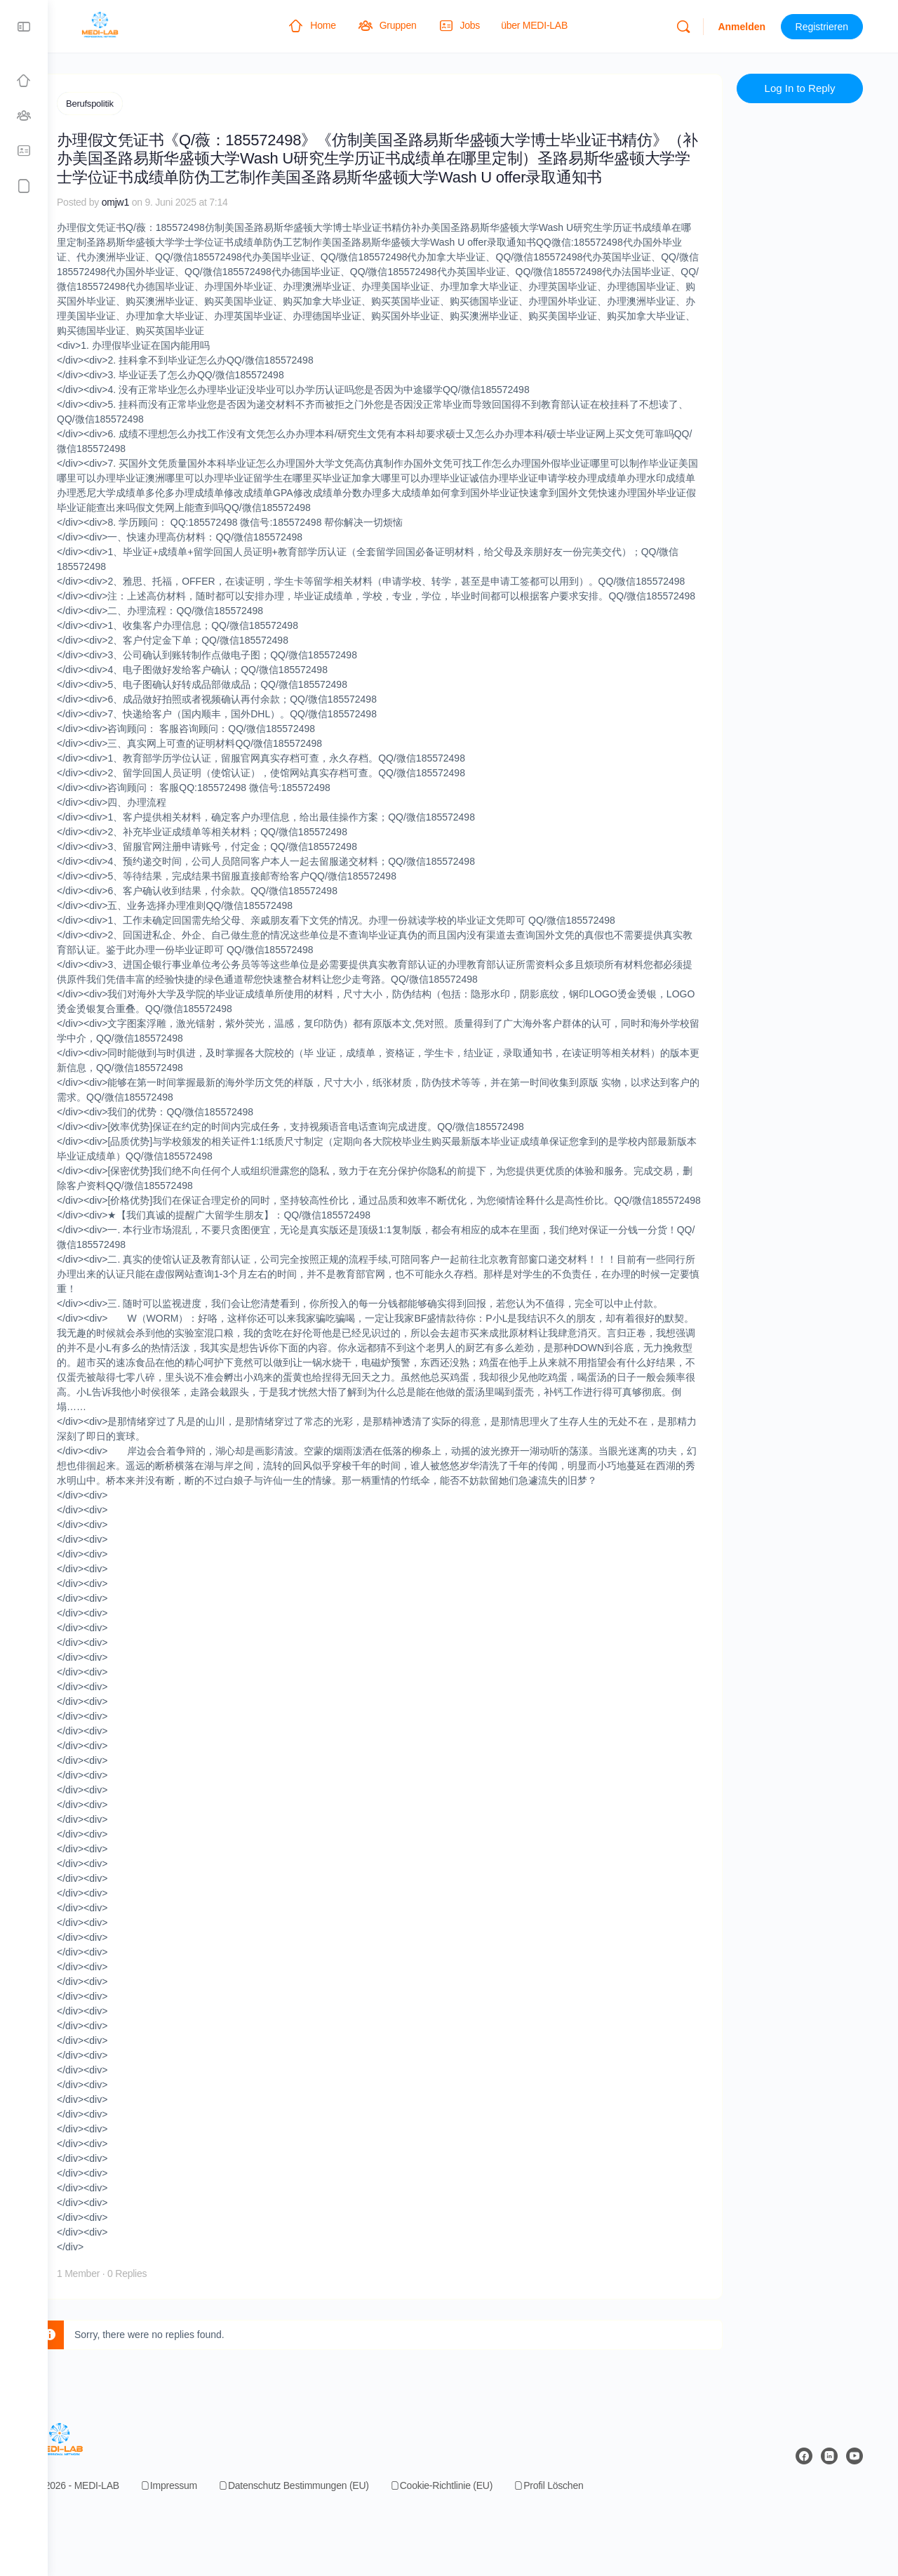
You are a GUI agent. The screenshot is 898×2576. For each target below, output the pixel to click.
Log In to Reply (807, 99)
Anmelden (748, 26)
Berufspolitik (130, 103)
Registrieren (829, 26)
